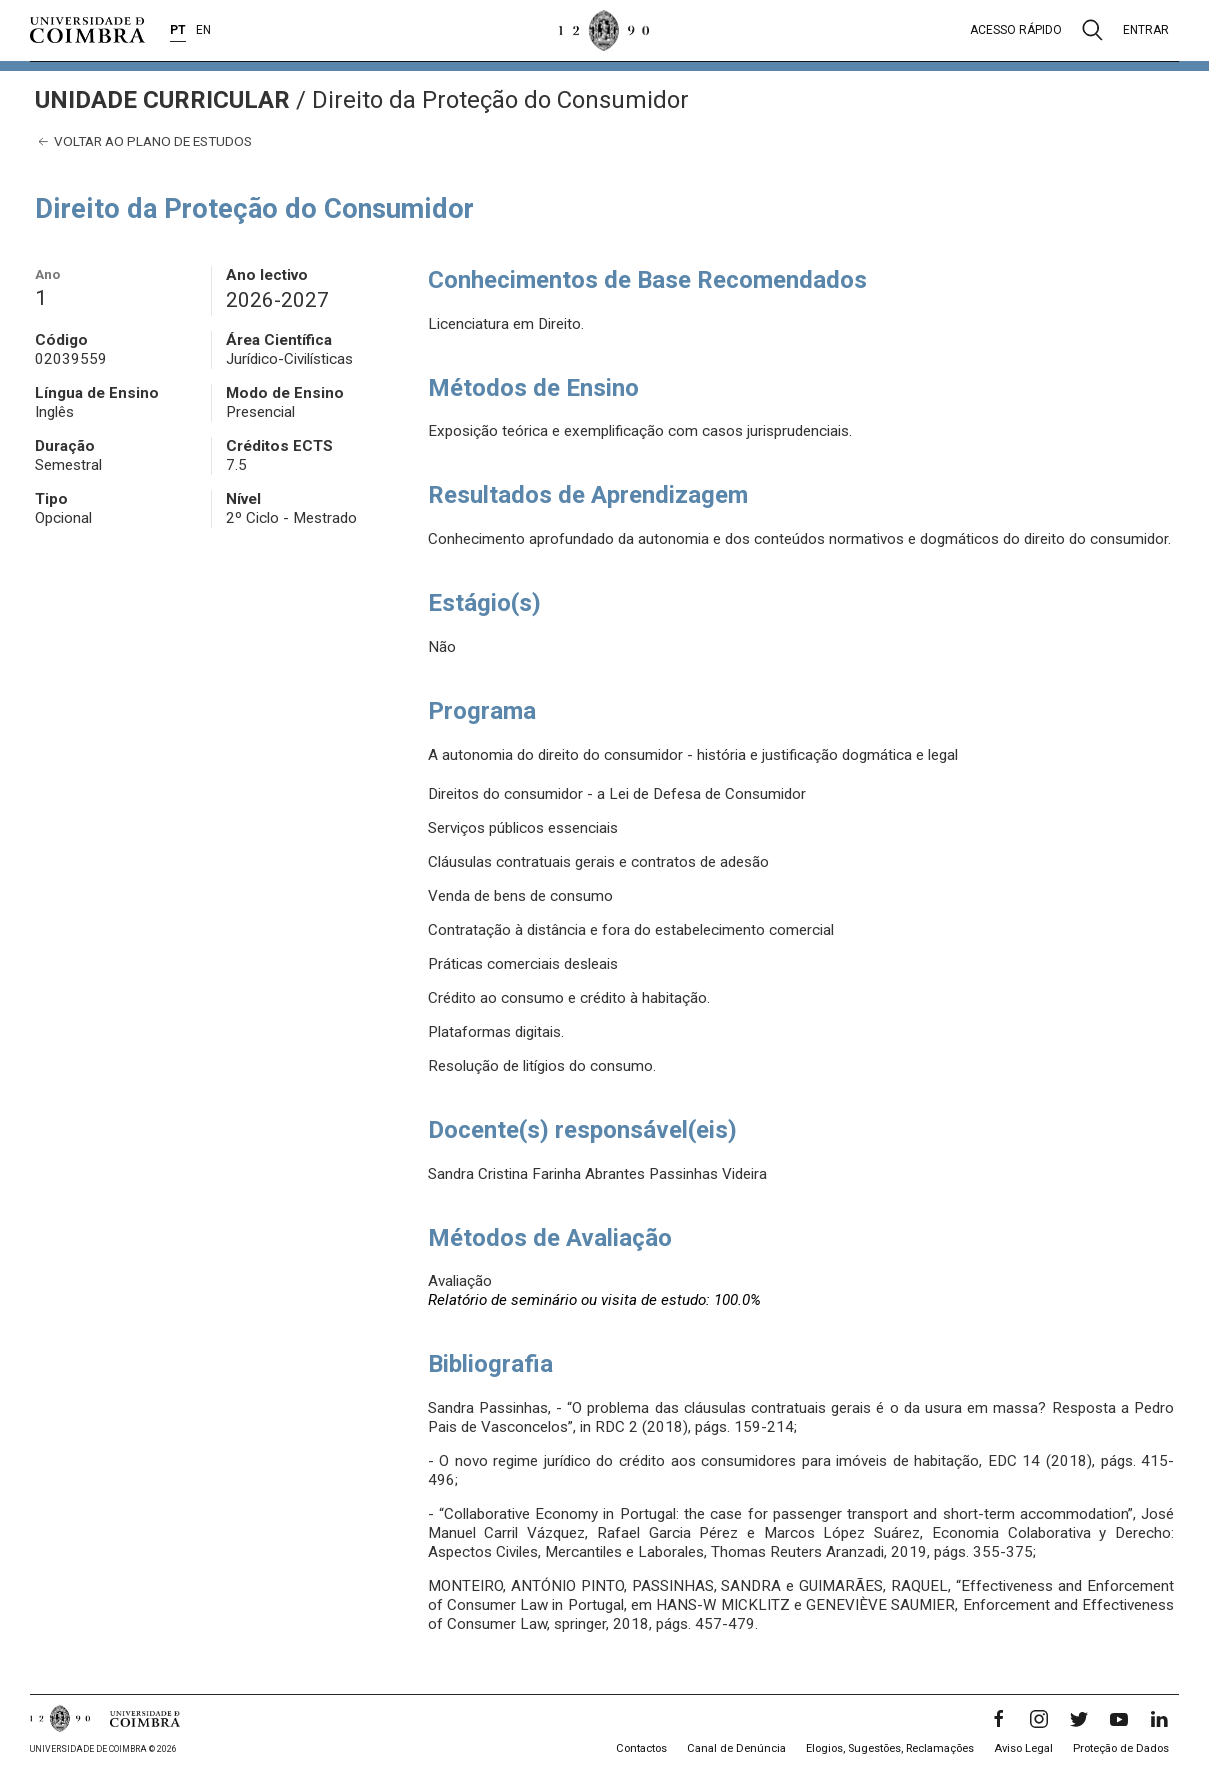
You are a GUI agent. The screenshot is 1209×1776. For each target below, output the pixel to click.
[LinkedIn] (1159, 1719)
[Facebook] (999, 1719)
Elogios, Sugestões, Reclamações (890, 1748)
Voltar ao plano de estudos (143, 141)
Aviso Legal (1023, 1748)
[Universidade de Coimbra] (87, 30)
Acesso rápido (1016, 30)
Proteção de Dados (1121, 1748)
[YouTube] (1119, 1719)
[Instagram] (1039, 1719)
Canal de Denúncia (736, 1748)
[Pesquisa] (1092, 30)
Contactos (641, 1748)
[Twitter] (1079, 1719)
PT (178, 30)
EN (203, 30)
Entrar (1146, 30)
